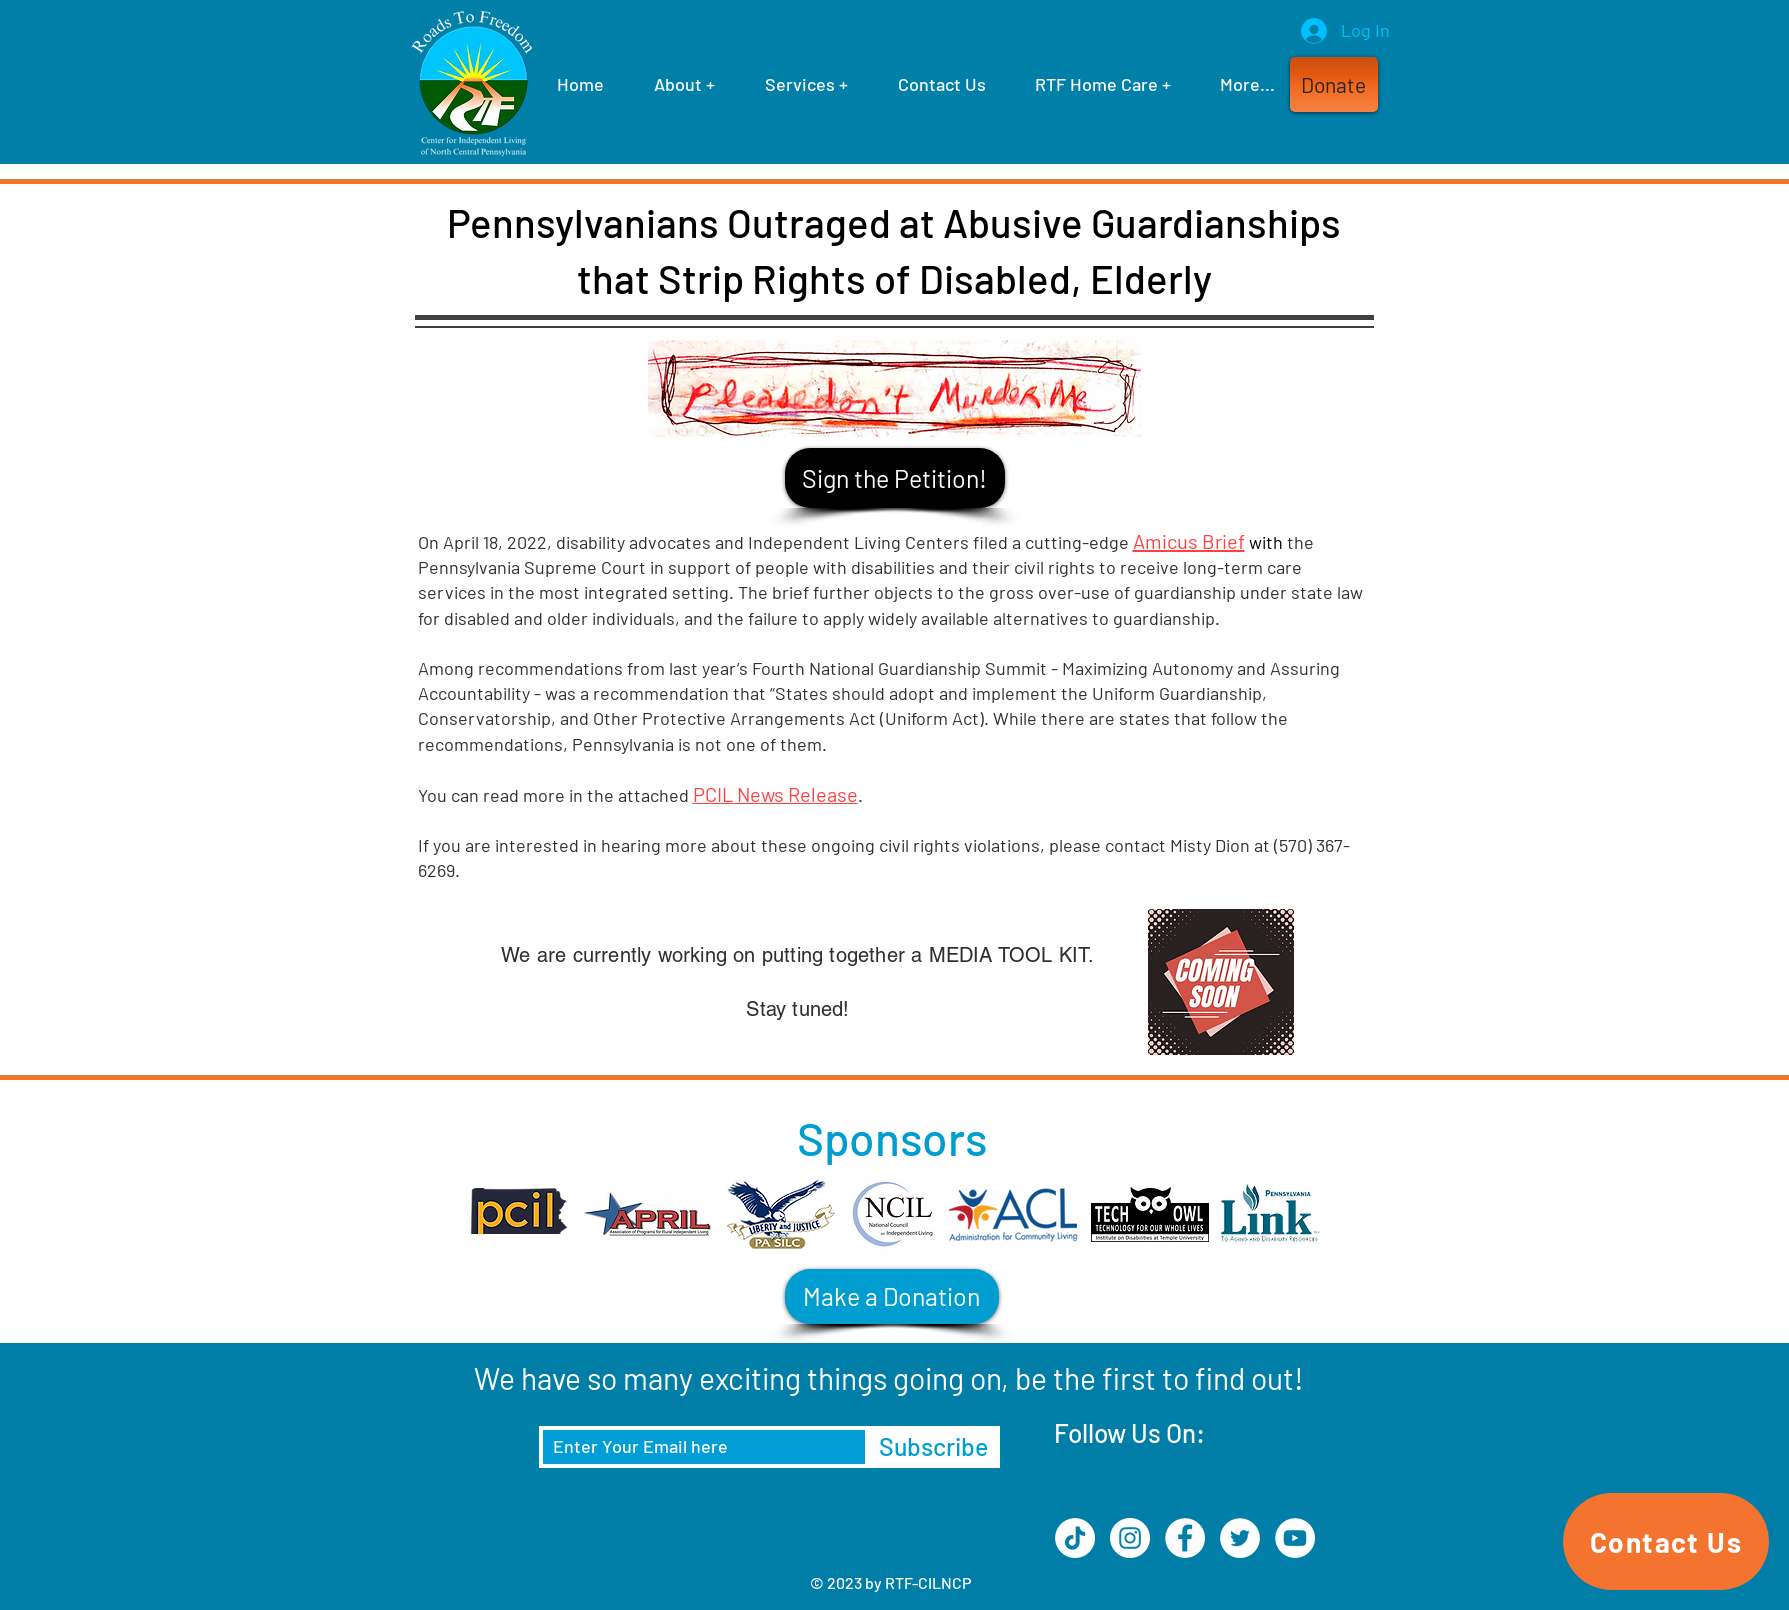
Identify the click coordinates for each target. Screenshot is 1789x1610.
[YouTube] (1295, 1538)
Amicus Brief (1189, 541)
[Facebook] (1185, 1538)
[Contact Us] (1666, 1541)
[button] (1334, 84)
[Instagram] (1130, 1538)
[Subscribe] (933, 1447)
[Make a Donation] (892, 1296)
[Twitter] (1240, 1538)
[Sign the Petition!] (895, 478)
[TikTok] (1075, 1538)
